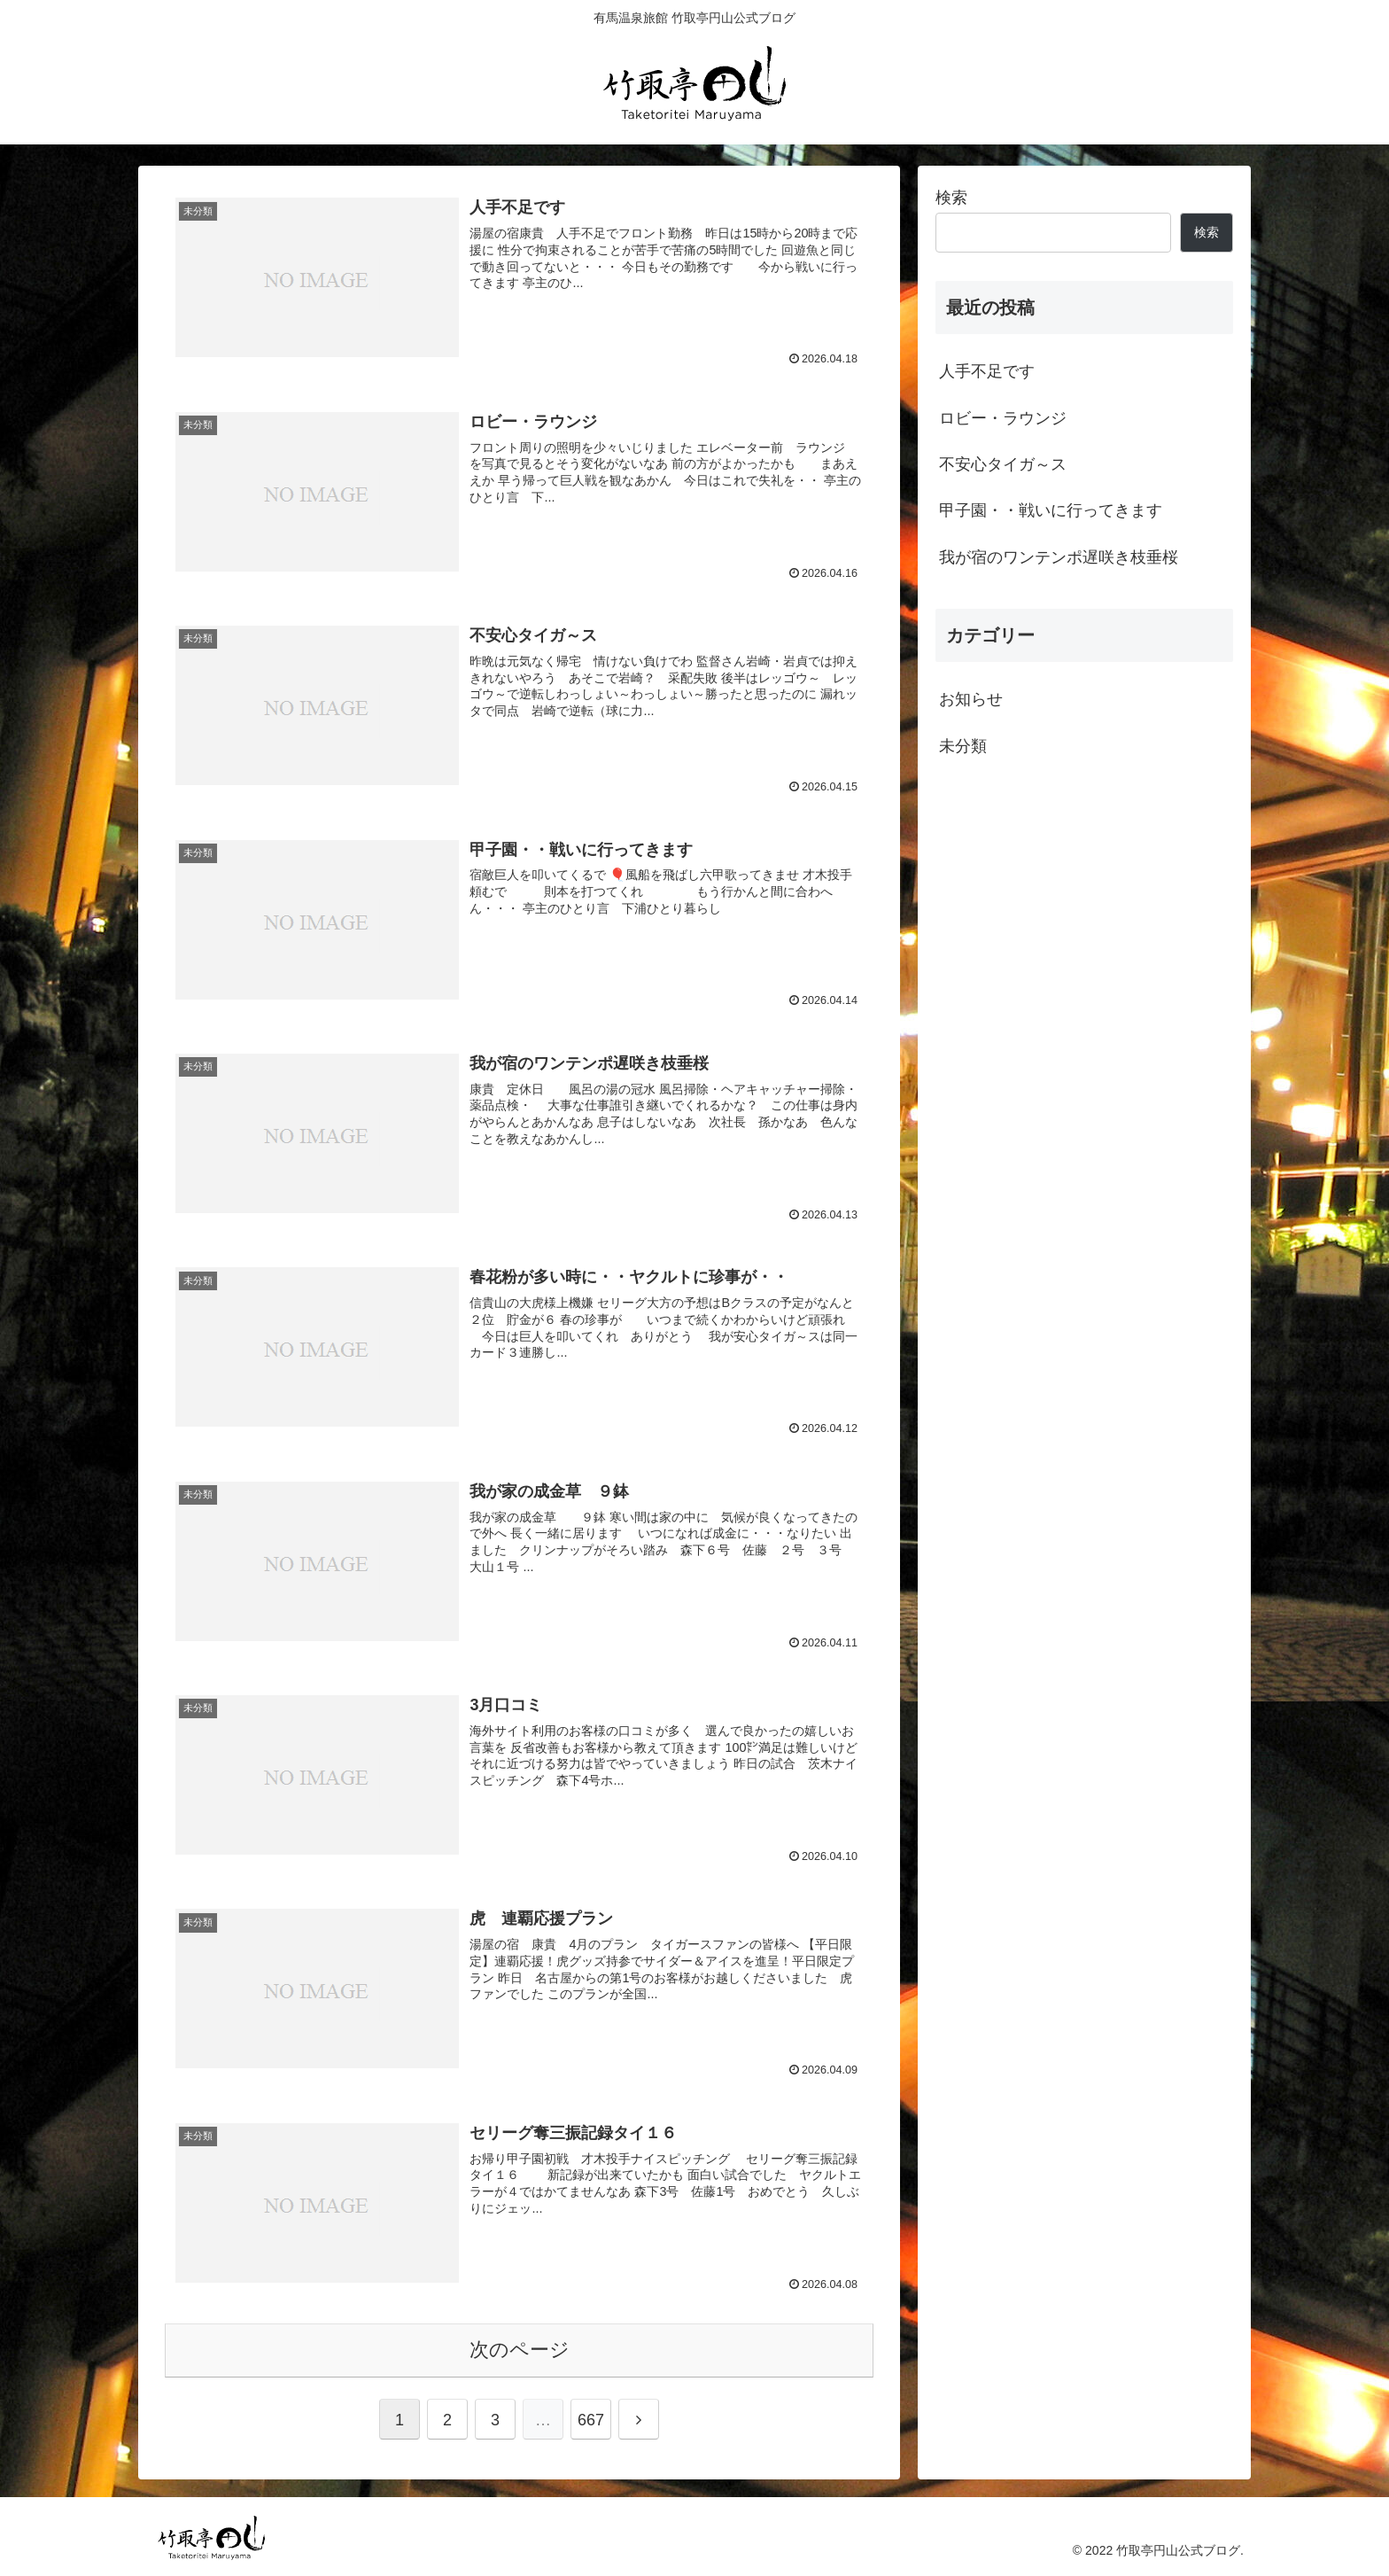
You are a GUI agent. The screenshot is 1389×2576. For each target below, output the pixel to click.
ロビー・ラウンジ (1003, 418)
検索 (951, 197)
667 (591, 2420)
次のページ (519, 2350)
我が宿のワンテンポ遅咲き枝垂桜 (1058, 557)
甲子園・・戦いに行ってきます (1050, 510)
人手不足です (987, 371)
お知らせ (971, 699)
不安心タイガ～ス (1003, 464)
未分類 (963, 746)
